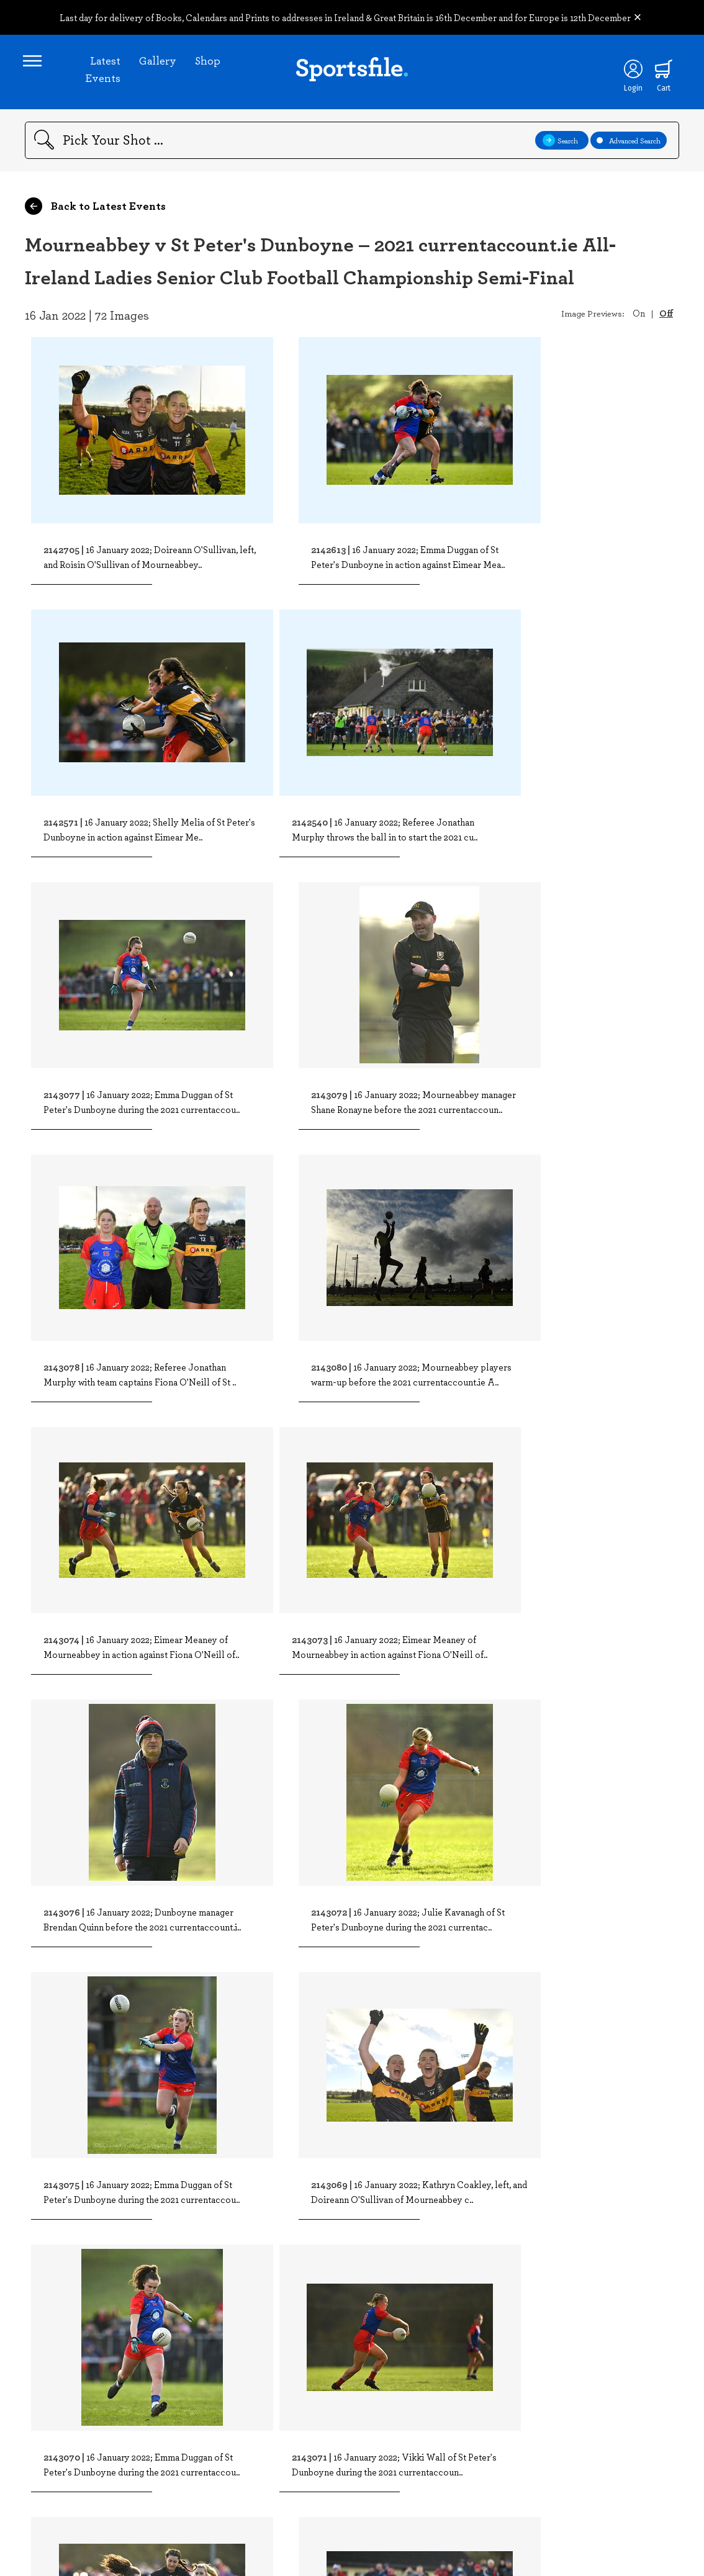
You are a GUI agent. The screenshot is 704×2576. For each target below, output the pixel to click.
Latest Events (103, 71)
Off (666, 316)
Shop (208, 62)
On (639, 316)
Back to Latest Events (95, 209)
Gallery (158, 62)
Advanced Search (629, 144)
